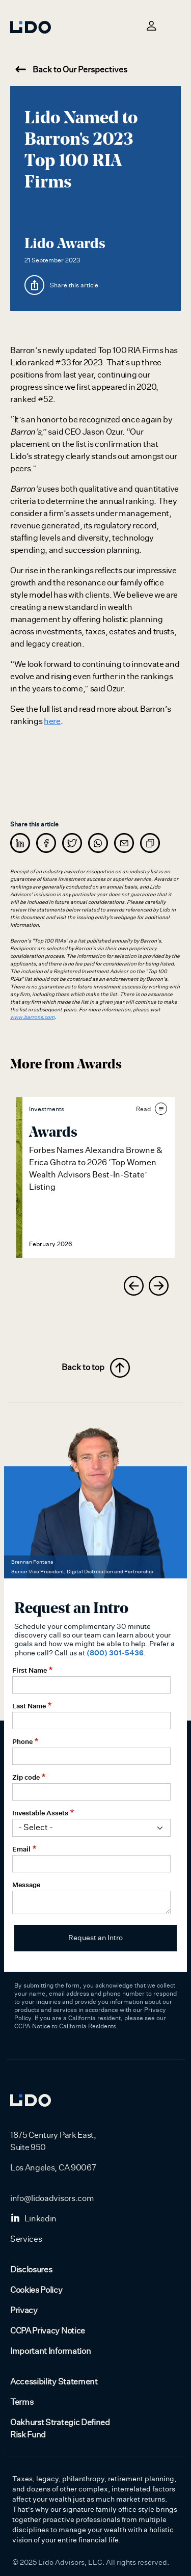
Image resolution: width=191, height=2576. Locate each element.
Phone (22, 1741)
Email (21, 1849)
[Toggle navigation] (175, 25)
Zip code (26, 1777)
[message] (124, 843)
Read (151, 1109)
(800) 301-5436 (115, 1652)
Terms (21, 2402)
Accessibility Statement (54, 2382)
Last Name (29, 1705)
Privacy (24, 2310)
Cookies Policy (36, 2290)
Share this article (74, 285)
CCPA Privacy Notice (47, 2331)
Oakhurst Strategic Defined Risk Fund (60, 2429)
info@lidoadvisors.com (52, 2198)
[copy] (150, 843)
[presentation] (134, 1286)
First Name (29, 1670)
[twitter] (72, 843)
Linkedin (33, 2219)
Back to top (96, 1368)
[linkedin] (20, 843)
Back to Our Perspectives (71, 70)
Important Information (50, 2351)
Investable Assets (40, 1812)
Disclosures (31, 2270)
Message (26, 1885)
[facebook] (46, 843)
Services (26, 2239)
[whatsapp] (98, 843)
